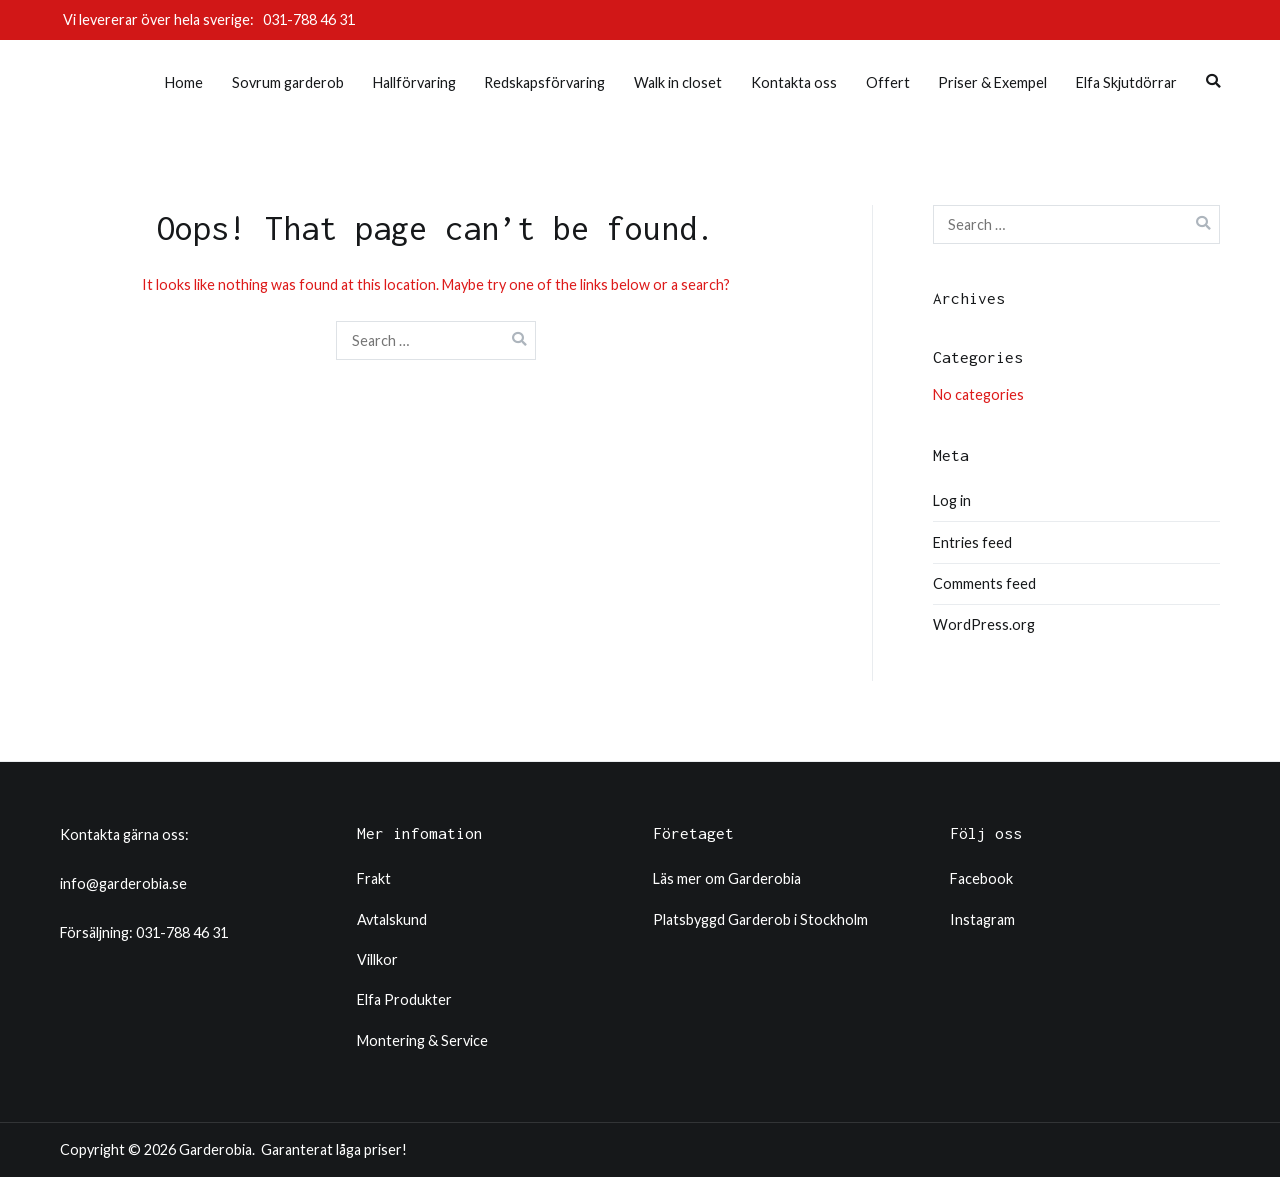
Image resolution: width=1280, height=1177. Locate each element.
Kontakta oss (794, 82)
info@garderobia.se (123, 883)
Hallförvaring (414, 82)
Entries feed (972, 542)
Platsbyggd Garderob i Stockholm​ (760, 919)
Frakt (374, 878)
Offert (888, 82)
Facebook (981, 878)
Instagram (982, 919)
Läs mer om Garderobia (727, 878)
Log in (952, 500)
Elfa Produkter (404, 999)
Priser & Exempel (992, 82)
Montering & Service (422, 1040)
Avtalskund (392, 919)
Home (184, 82)
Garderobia (215, 1149)
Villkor (377, 959)
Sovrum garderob (288, 82)
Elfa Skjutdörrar (1126, 82)
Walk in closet (678, 82)
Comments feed (984, 583)
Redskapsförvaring (544, 82)
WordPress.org (984, 624)
